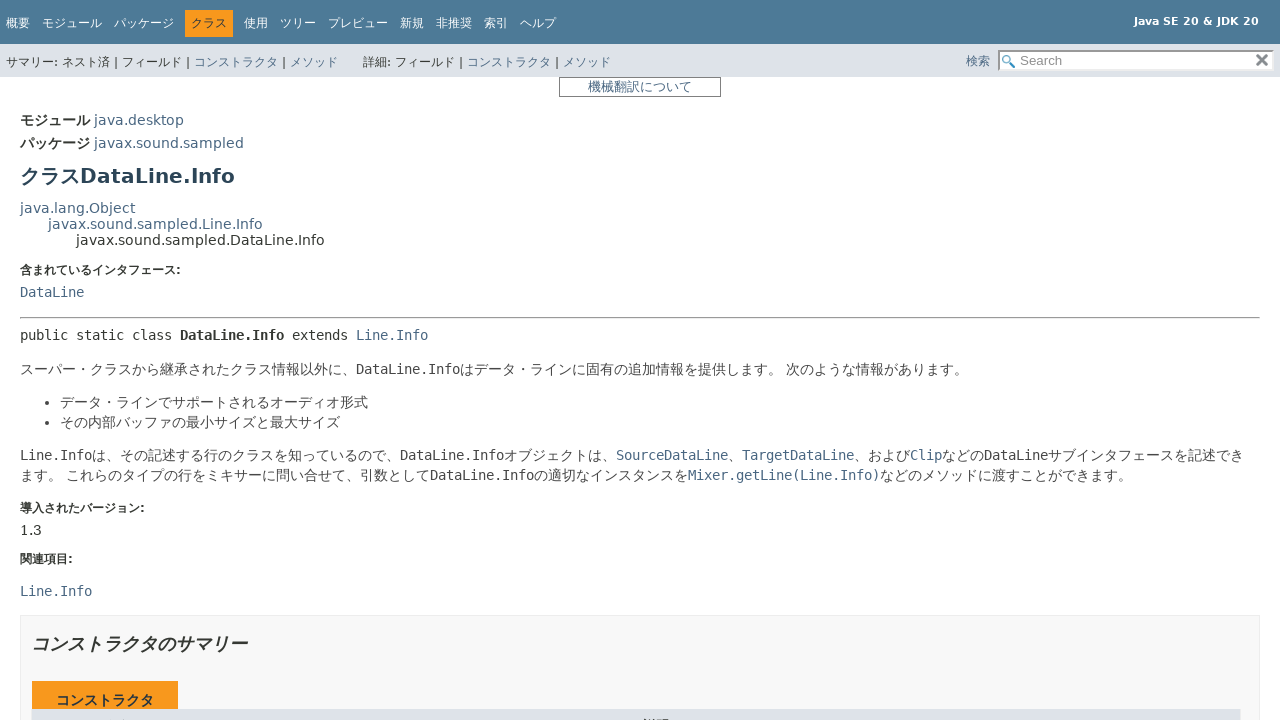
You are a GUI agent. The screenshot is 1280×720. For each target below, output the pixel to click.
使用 (256, 23)
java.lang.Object (77, 208)
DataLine (52, 292)
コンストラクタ (236, 62)
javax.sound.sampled (169, 143)
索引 (496, 23)
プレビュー (358, 23)
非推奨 (454, 23)
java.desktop (139, 120)
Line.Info (392, 335)
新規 (412, 23)
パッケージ (144, 23)
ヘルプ (538, 23)
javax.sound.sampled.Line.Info (155, 224)
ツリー (298, 23)
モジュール (72, 23)
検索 (978, 61)
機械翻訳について (640, 86)
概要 (18, 23)
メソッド (314, 62)
